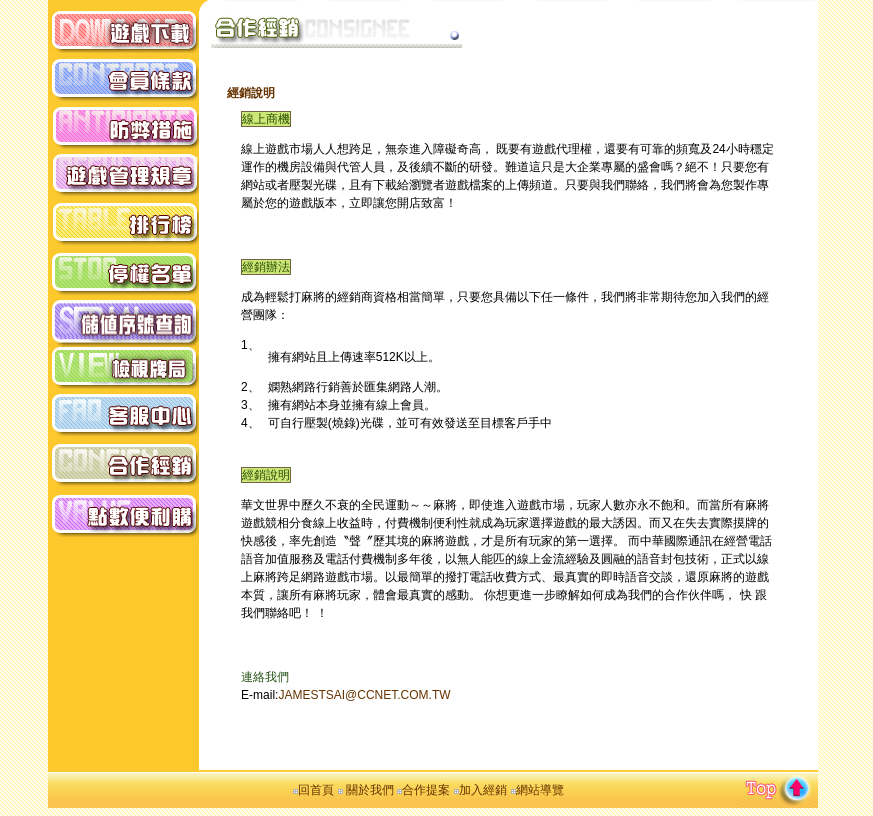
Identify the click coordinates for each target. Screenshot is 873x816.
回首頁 (316, 790)
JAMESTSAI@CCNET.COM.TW (364, 695)
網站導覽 (540, 790)
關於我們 (368, 790)
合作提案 (426, 790)
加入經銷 (483, 790)
